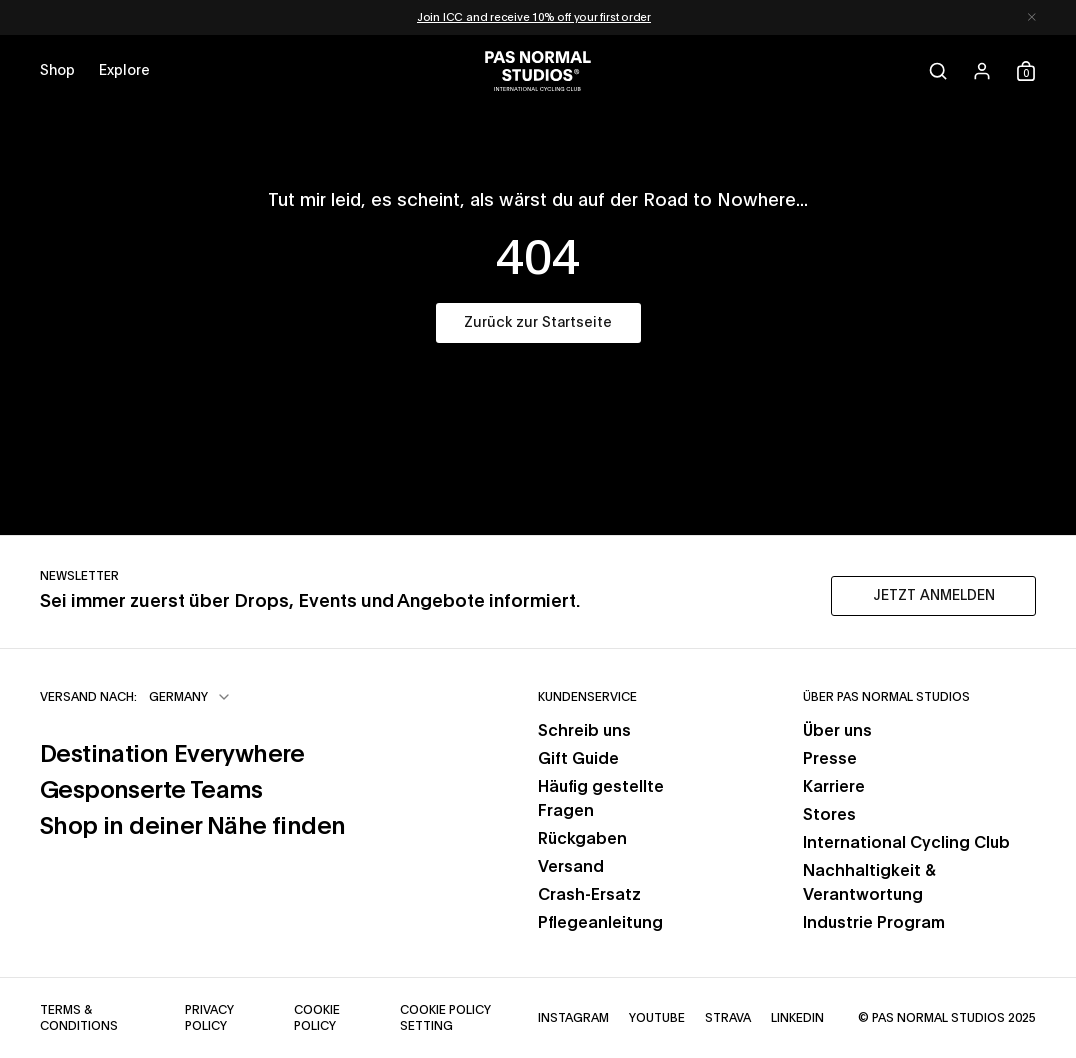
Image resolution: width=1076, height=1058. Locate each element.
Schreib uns (584, 731)
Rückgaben (582, 839)
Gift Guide (578, 759)
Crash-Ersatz (589, 895)
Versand (571, 867)
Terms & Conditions (79, 1018)
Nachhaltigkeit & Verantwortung (869, 883)
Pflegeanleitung (600, 923)
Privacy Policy (209, 1018)
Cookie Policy (317, 1018)
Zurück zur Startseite (538, 323)
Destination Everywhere (172, 755)
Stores (829, 815)
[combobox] (190, 697)
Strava (728, 1018)
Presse (830, 759)
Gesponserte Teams (151, 791)
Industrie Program (874, 923)
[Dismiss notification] (1032, 17)
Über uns (837, 731)
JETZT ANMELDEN (934, 596)
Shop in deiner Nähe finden (192, 827)
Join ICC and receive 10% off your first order (534, 17)
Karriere (834, 787)
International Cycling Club (906, 843)
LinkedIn (797, 1018)
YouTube (657, 1018)
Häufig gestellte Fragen (601, 799)
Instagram (573, 1018)
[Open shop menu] (57, 71)
